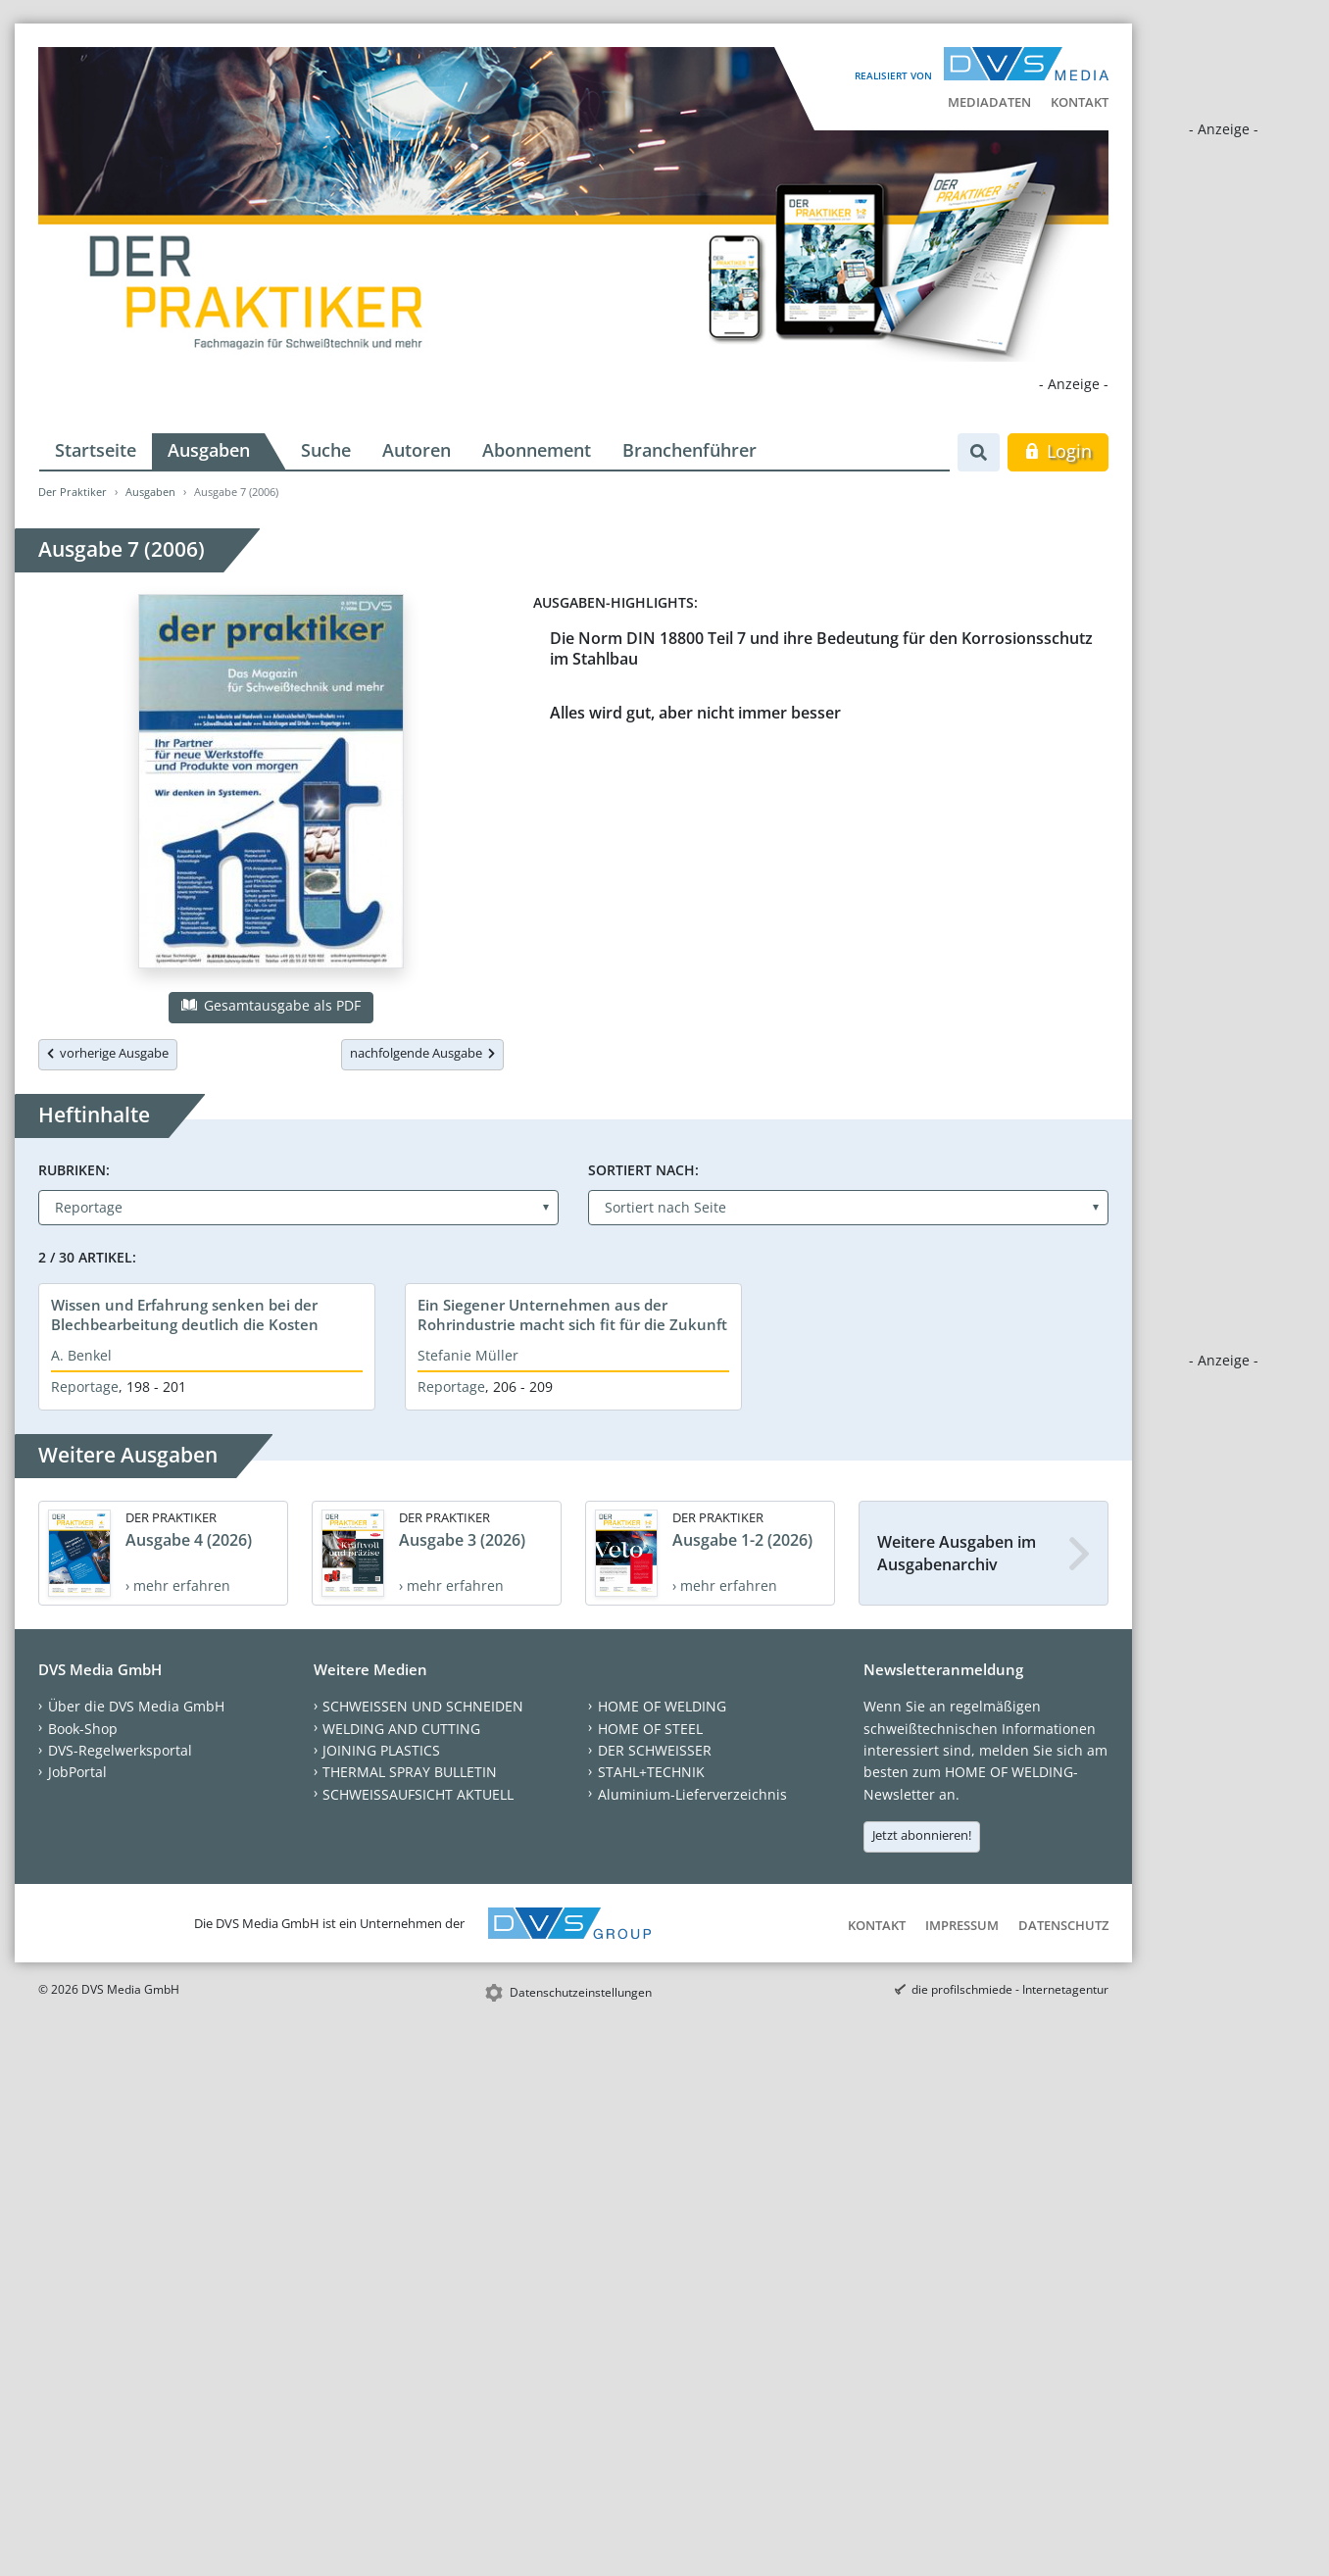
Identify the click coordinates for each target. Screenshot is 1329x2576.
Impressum (962, 1925)
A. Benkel (81, 1355)
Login (1058, 451)
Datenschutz (1063, 1925)
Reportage (85, 1386)
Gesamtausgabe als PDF (270, 1005)
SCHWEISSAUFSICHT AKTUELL (418, 1794)
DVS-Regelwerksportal (120, 1750)
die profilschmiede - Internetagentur (1009, 1989)
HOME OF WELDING (662, 1706)
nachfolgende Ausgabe (422, 1053)
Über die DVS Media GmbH (136, 1706)
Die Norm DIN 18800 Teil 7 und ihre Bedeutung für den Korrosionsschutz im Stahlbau (821, 648)
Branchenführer (689, 450)
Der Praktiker (72, 491)
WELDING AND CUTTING (401, 1728)
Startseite (95, 450)
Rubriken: (74, 1170)
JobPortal (77, 1771)
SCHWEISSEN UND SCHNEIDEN (422, 1706)
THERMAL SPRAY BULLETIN (409, 1771)
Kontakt (1079, 102)
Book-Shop (83, 1728)
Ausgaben (209, 450)
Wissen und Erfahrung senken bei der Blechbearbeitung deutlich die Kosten (185, 1314)
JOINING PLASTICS (381, 1750)
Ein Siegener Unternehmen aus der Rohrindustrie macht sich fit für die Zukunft (572, 1314)
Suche (326, 450)
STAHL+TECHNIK (651, 1771)
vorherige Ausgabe (108, 1053)
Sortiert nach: (643, 1170)
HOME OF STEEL (650, 1728)
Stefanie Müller (468, 1355)
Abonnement (536, 450)
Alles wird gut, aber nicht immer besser (695, 712)
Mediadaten (989, 102)
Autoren (416, 450)
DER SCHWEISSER (655, 1750)
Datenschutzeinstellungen (581, 1992)
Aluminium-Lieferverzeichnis (692, 1794)
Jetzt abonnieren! (921, 1835)
